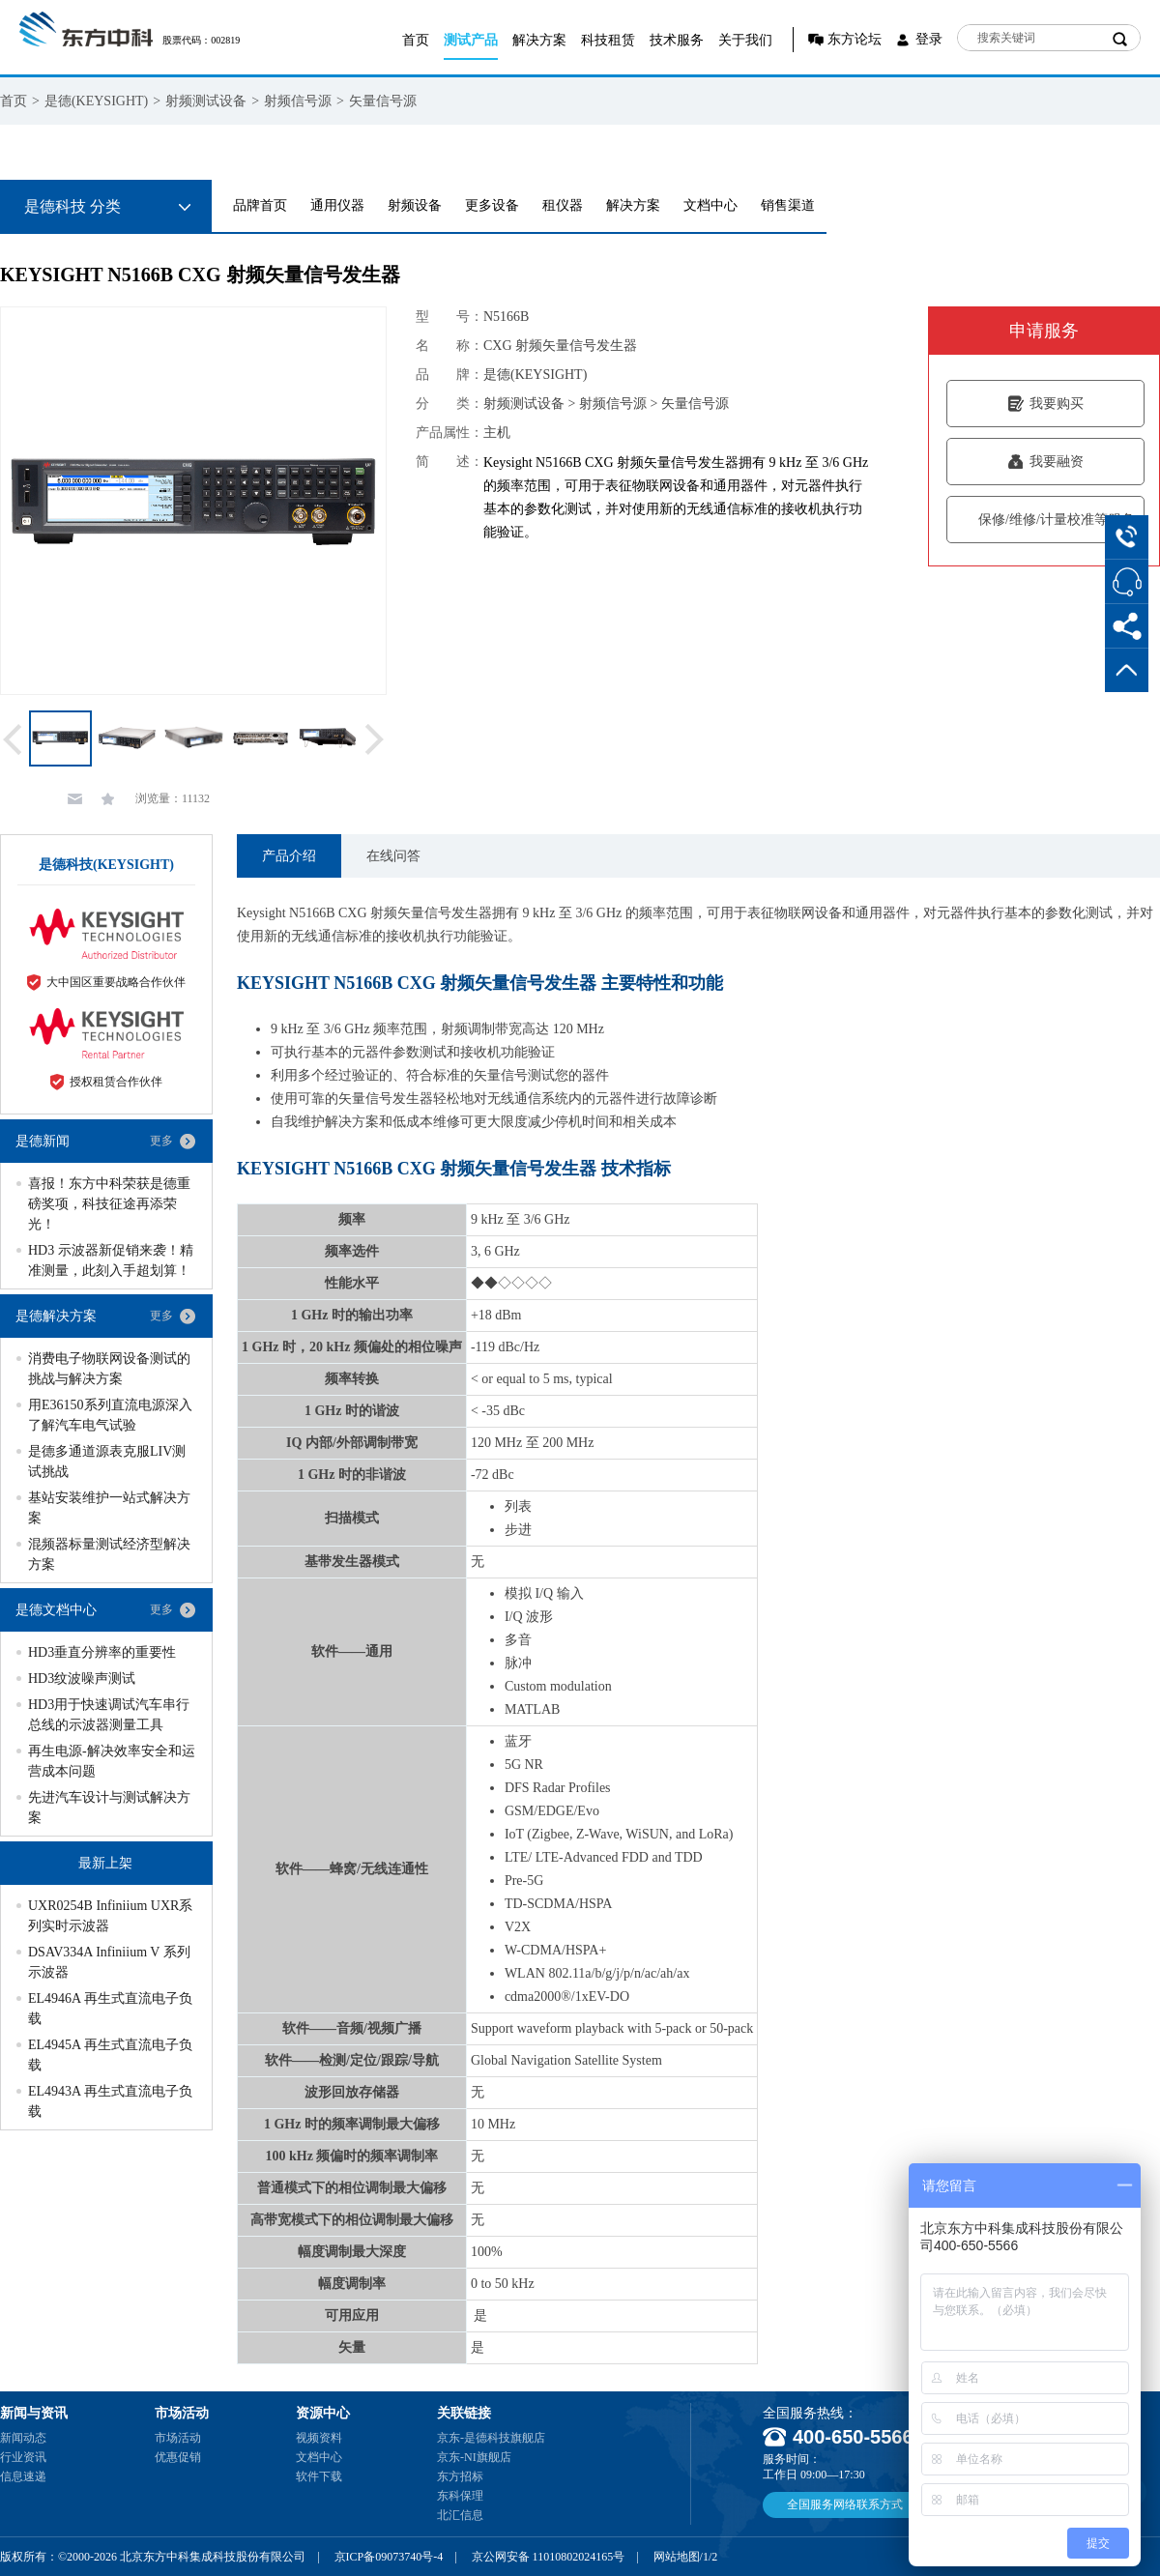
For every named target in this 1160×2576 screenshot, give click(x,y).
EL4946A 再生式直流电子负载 (110, 2008)
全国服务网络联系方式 (845, 2504)
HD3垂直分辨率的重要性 (102, 1652)
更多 (161, 1140)
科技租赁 (608, 40)
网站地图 (676, 2556)
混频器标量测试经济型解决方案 (109, 1554)
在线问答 (393, 856)
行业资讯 (23, 2457)
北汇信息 (460, 2515)
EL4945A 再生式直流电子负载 (110, 2055)
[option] (193, 500)
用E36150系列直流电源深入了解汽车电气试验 (110, 1415)
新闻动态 (23, 2438)
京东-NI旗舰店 (474, 2457)
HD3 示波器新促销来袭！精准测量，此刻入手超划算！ (110, 1260)
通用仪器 (337, 205)
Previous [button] (12, 739)
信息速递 (23, 2476)
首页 (415, 40)
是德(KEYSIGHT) (96, 101)
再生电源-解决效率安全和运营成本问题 (111, 1761)
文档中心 (710, 205)
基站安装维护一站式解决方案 (109, 1508)
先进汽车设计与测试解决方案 (109, 1807)
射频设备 (415, 205)
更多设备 (492, 205)
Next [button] (375, 739)
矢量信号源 (383, 101)
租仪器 (562, 205)
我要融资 (1045, 461)
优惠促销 (178, 2457)
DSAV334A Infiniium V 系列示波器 (109, 1962)
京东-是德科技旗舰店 (491, 2438)
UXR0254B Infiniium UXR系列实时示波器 (110, 1915)
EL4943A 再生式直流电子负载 (110, 2101)
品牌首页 (260, 205)
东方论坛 (854, 39)
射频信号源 (298, 101)
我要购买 (1045, 403)
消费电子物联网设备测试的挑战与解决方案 (109, 1368)
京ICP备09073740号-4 (389, 2556)
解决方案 (539, 40)
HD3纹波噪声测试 (81, 1678)
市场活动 (178, 2438)
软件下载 (319, 2476)
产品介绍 (289, 856)
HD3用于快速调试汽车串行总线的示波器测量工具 (108, 1714)
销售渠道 (788, 205)
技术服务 (677, 40)
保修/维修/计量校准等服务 (1045, 519)
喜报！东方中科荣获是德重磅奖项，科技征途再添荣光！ (109, 1203)
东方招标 (460, 2476)
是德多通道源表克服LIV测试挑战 (107, 1461)
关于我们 (745, 40)
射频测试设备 (205, 101)
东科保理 (460, 2496)
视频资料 (319, 2438)
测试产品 (471, 40)
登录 (928, 39)
